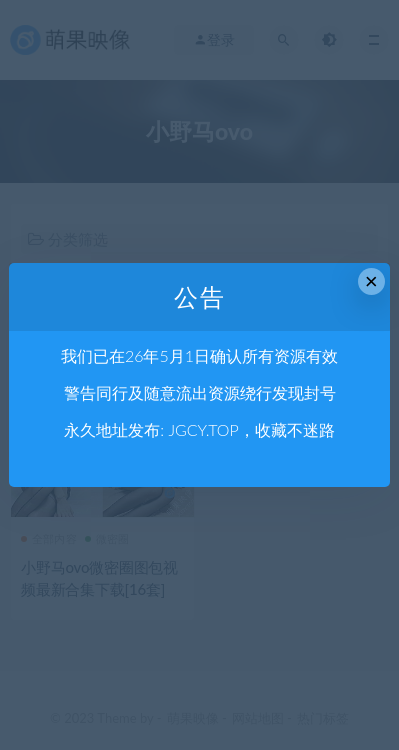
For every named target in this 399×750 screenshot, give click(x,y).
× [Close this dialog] (371, 281)
